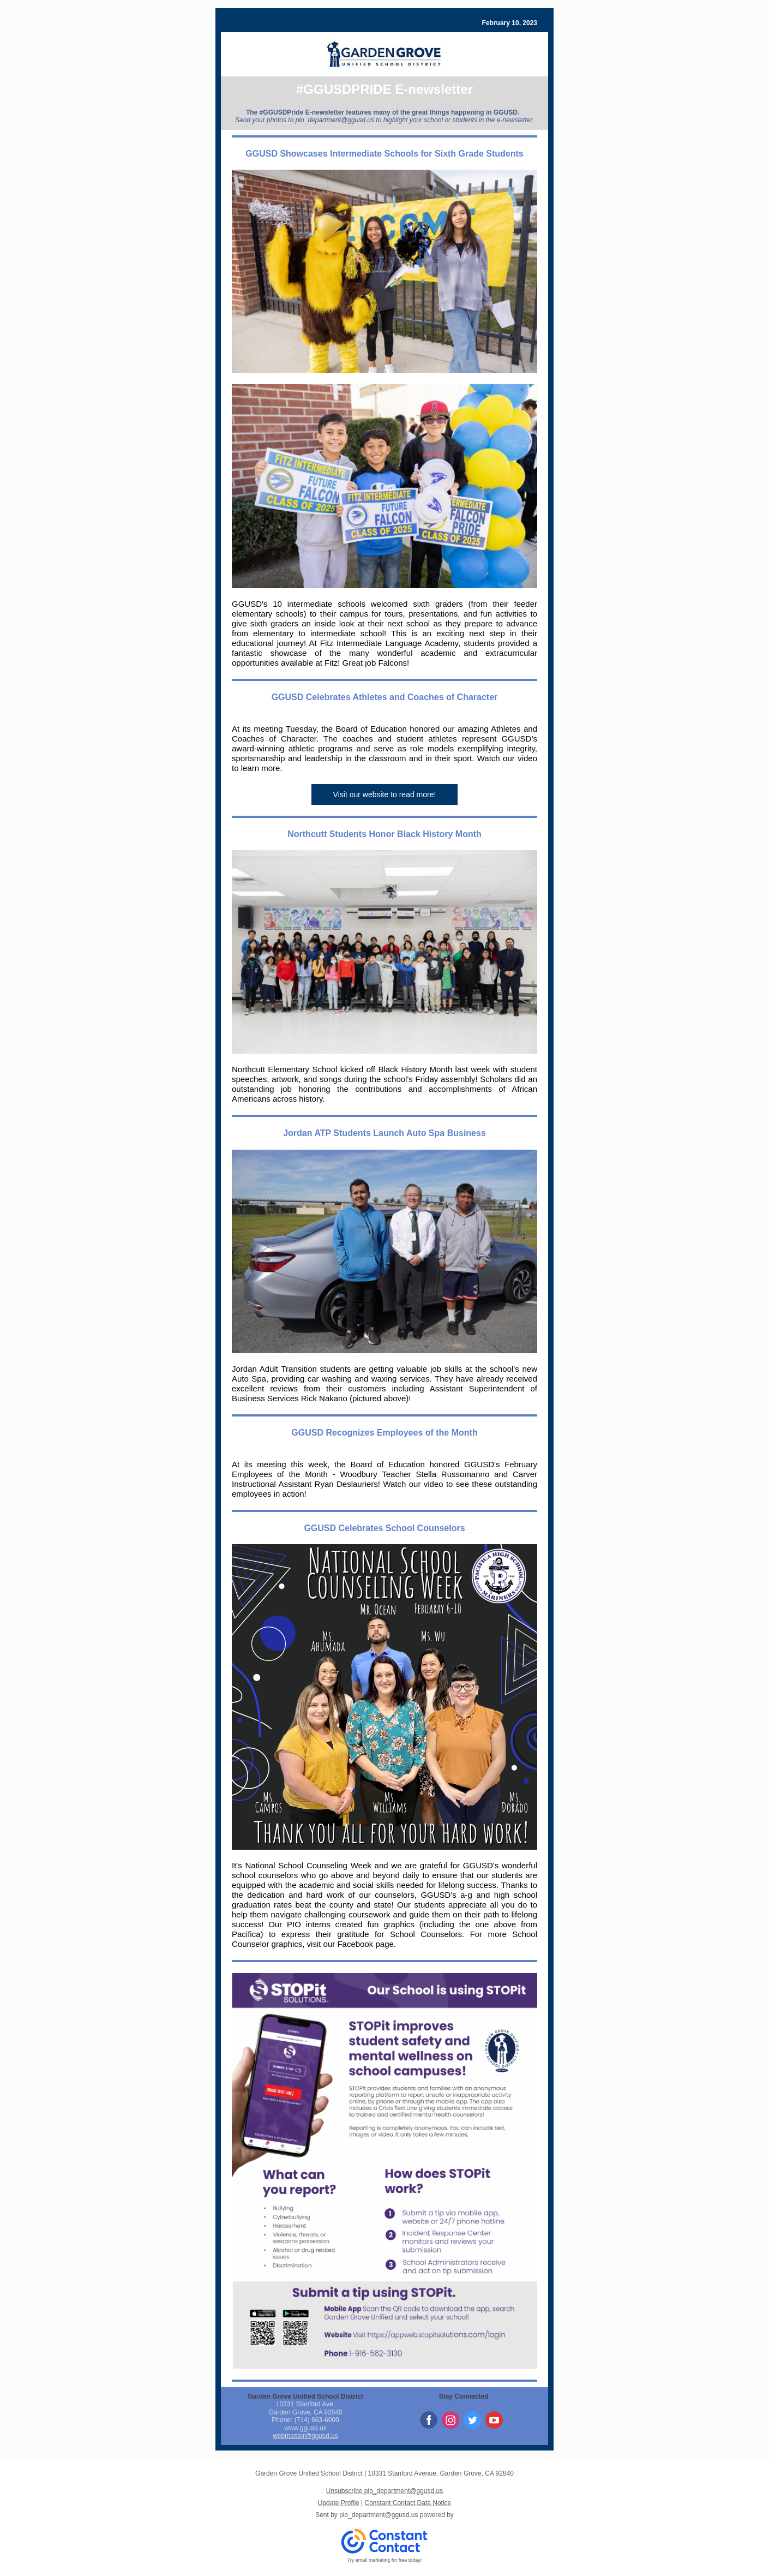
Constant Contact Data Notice (408, 2503)
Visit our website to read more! (384, 794)
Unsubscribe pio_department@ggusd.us (384, 2491)
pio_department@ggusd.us (378, 2515)
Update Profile (338, 2503)
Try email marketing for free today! (384, 2560)
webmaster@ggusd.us (305, 2436)
